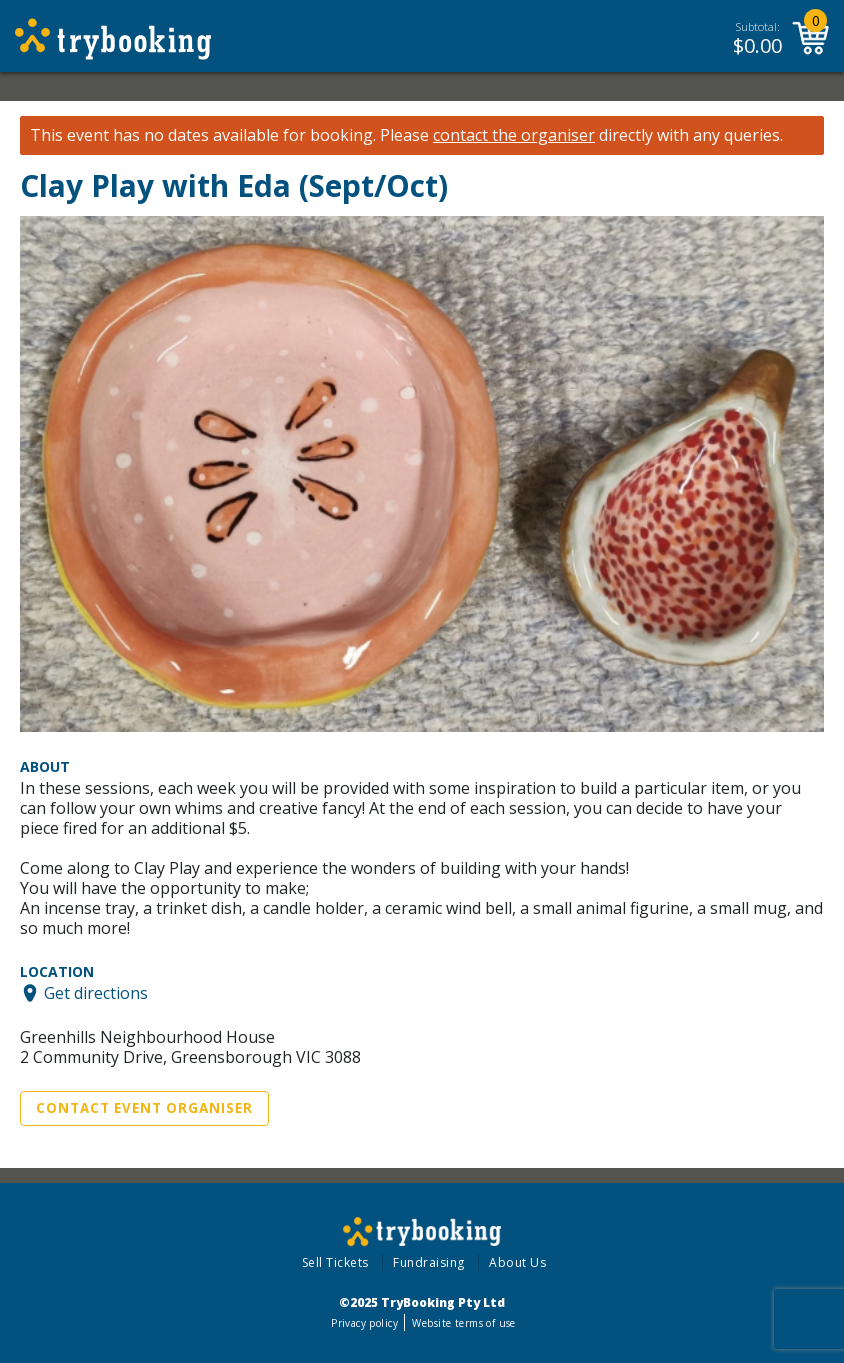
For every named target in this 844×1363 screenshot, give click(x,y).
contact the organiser (514, 135)
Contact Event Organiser (144, 1108)
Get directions (96, 993)
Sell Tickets (335, 1262)
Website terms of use (463, 1323)
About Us (517, 1262)
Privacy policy (364, 1323)
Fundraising (429, 1262)
